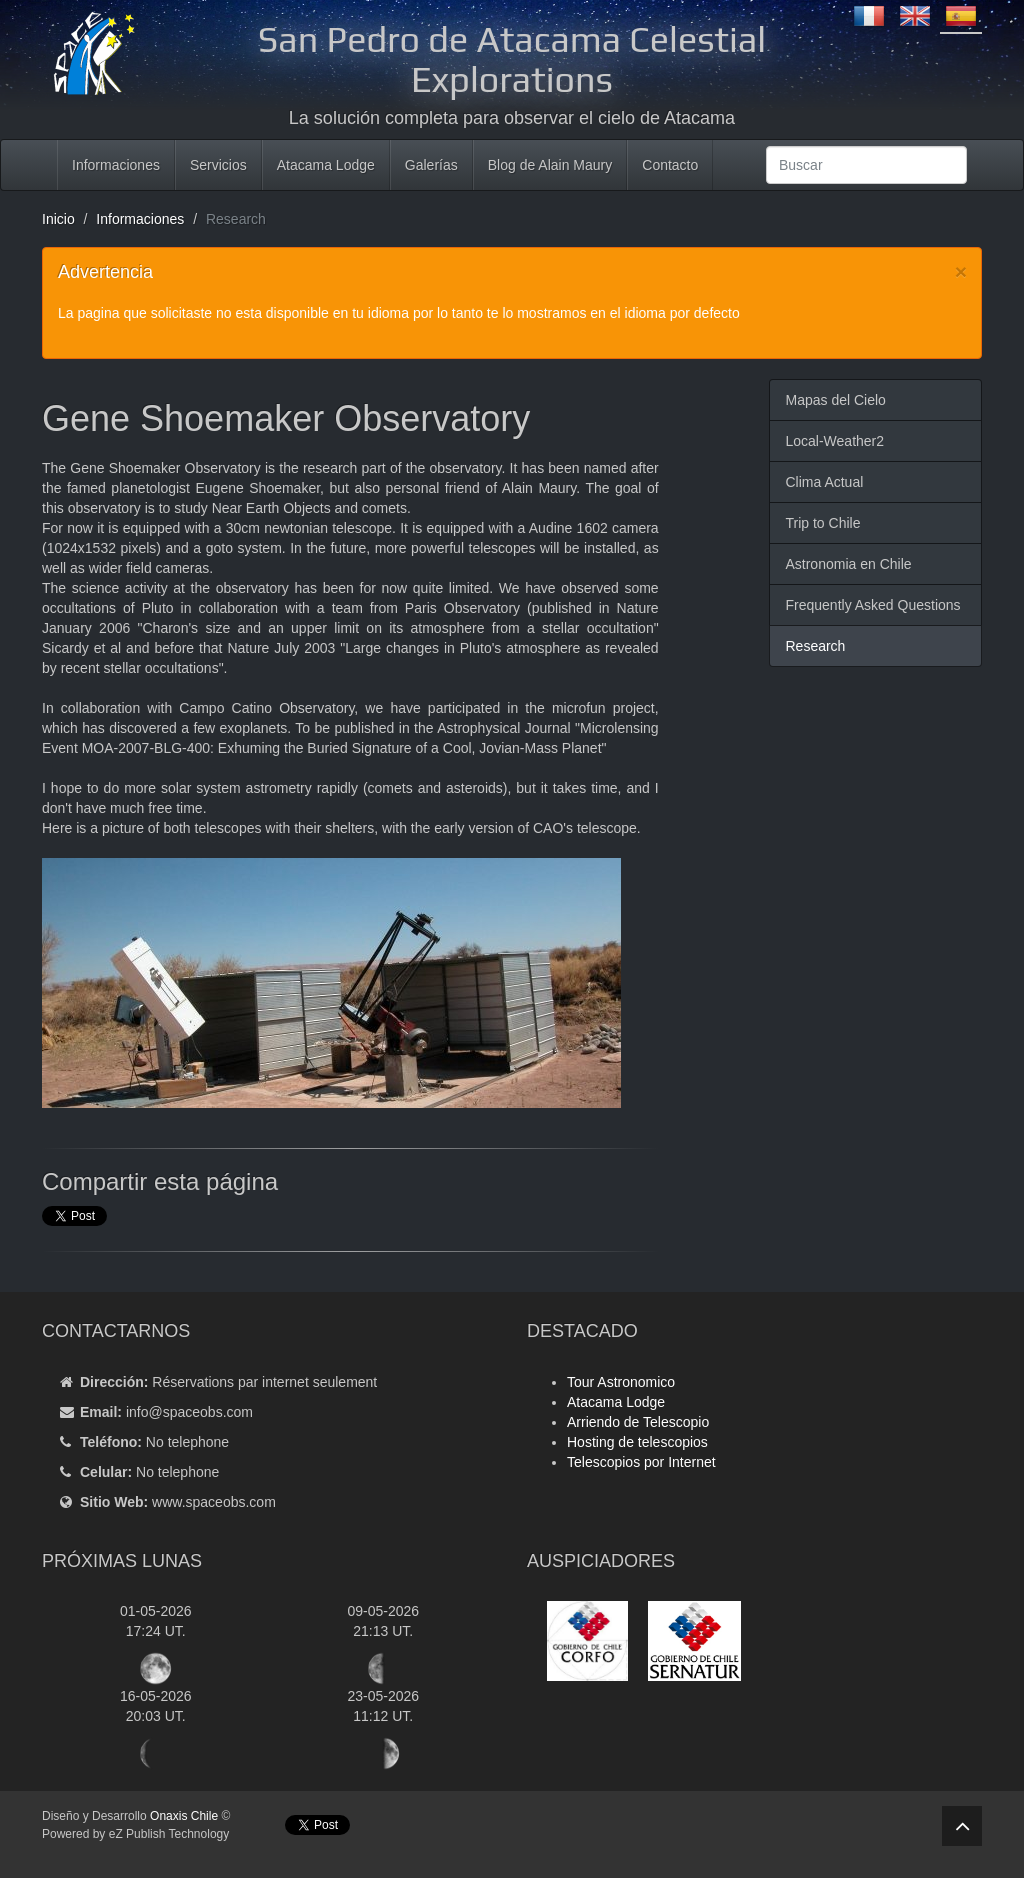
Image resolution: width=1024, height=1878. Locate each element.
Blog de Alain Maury (550, 165)
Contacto (670, 165)
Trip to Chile (822, 523)
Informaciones (116, 165)
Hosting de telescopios (637, 1442)
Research (815, 646)
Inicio (58, 219)
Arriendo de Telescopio (638, 1422)
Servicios (218, 165)
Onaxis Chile (184, 1816)
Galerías (431, 165)
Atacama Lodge (326, 165)
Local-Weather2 (834, 441)
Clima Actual (824, 482)
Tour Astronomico (621, 1382)
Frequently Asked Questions (872, 605)
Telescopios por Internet (641, 1462)
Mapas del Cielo (835, 400)
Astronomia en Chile (848, 564)
